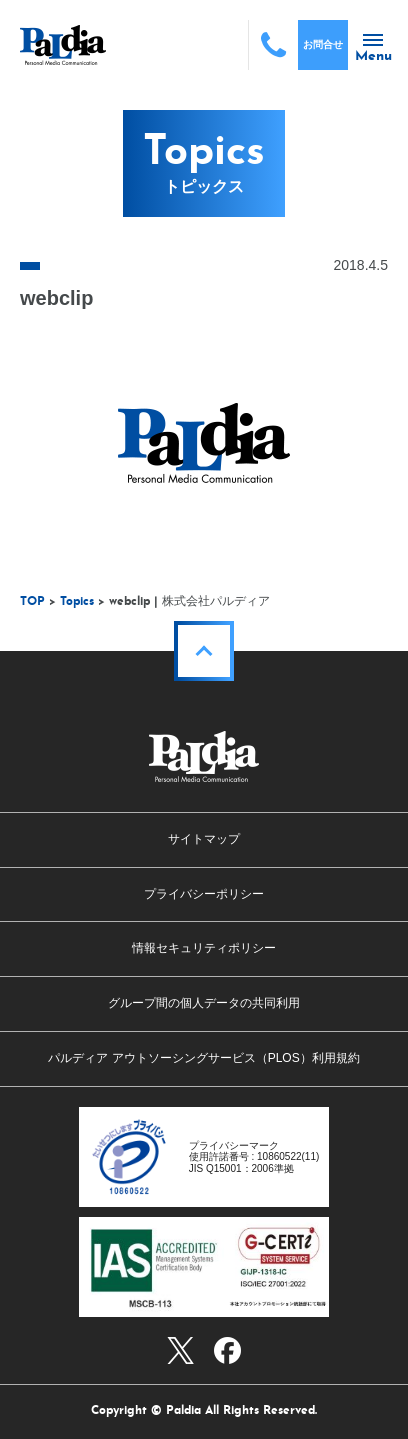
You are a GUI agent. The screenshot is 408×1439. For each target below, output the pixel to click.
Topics (77, 602)
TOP (32, 602)
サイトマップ (204, 839)
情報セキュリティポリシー (204, 948)
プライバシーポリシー (204, 894)
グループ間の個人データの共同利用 (204, 1003)
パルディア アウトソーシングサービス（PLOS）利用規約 (203, 1058)
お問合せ (323, 44)
